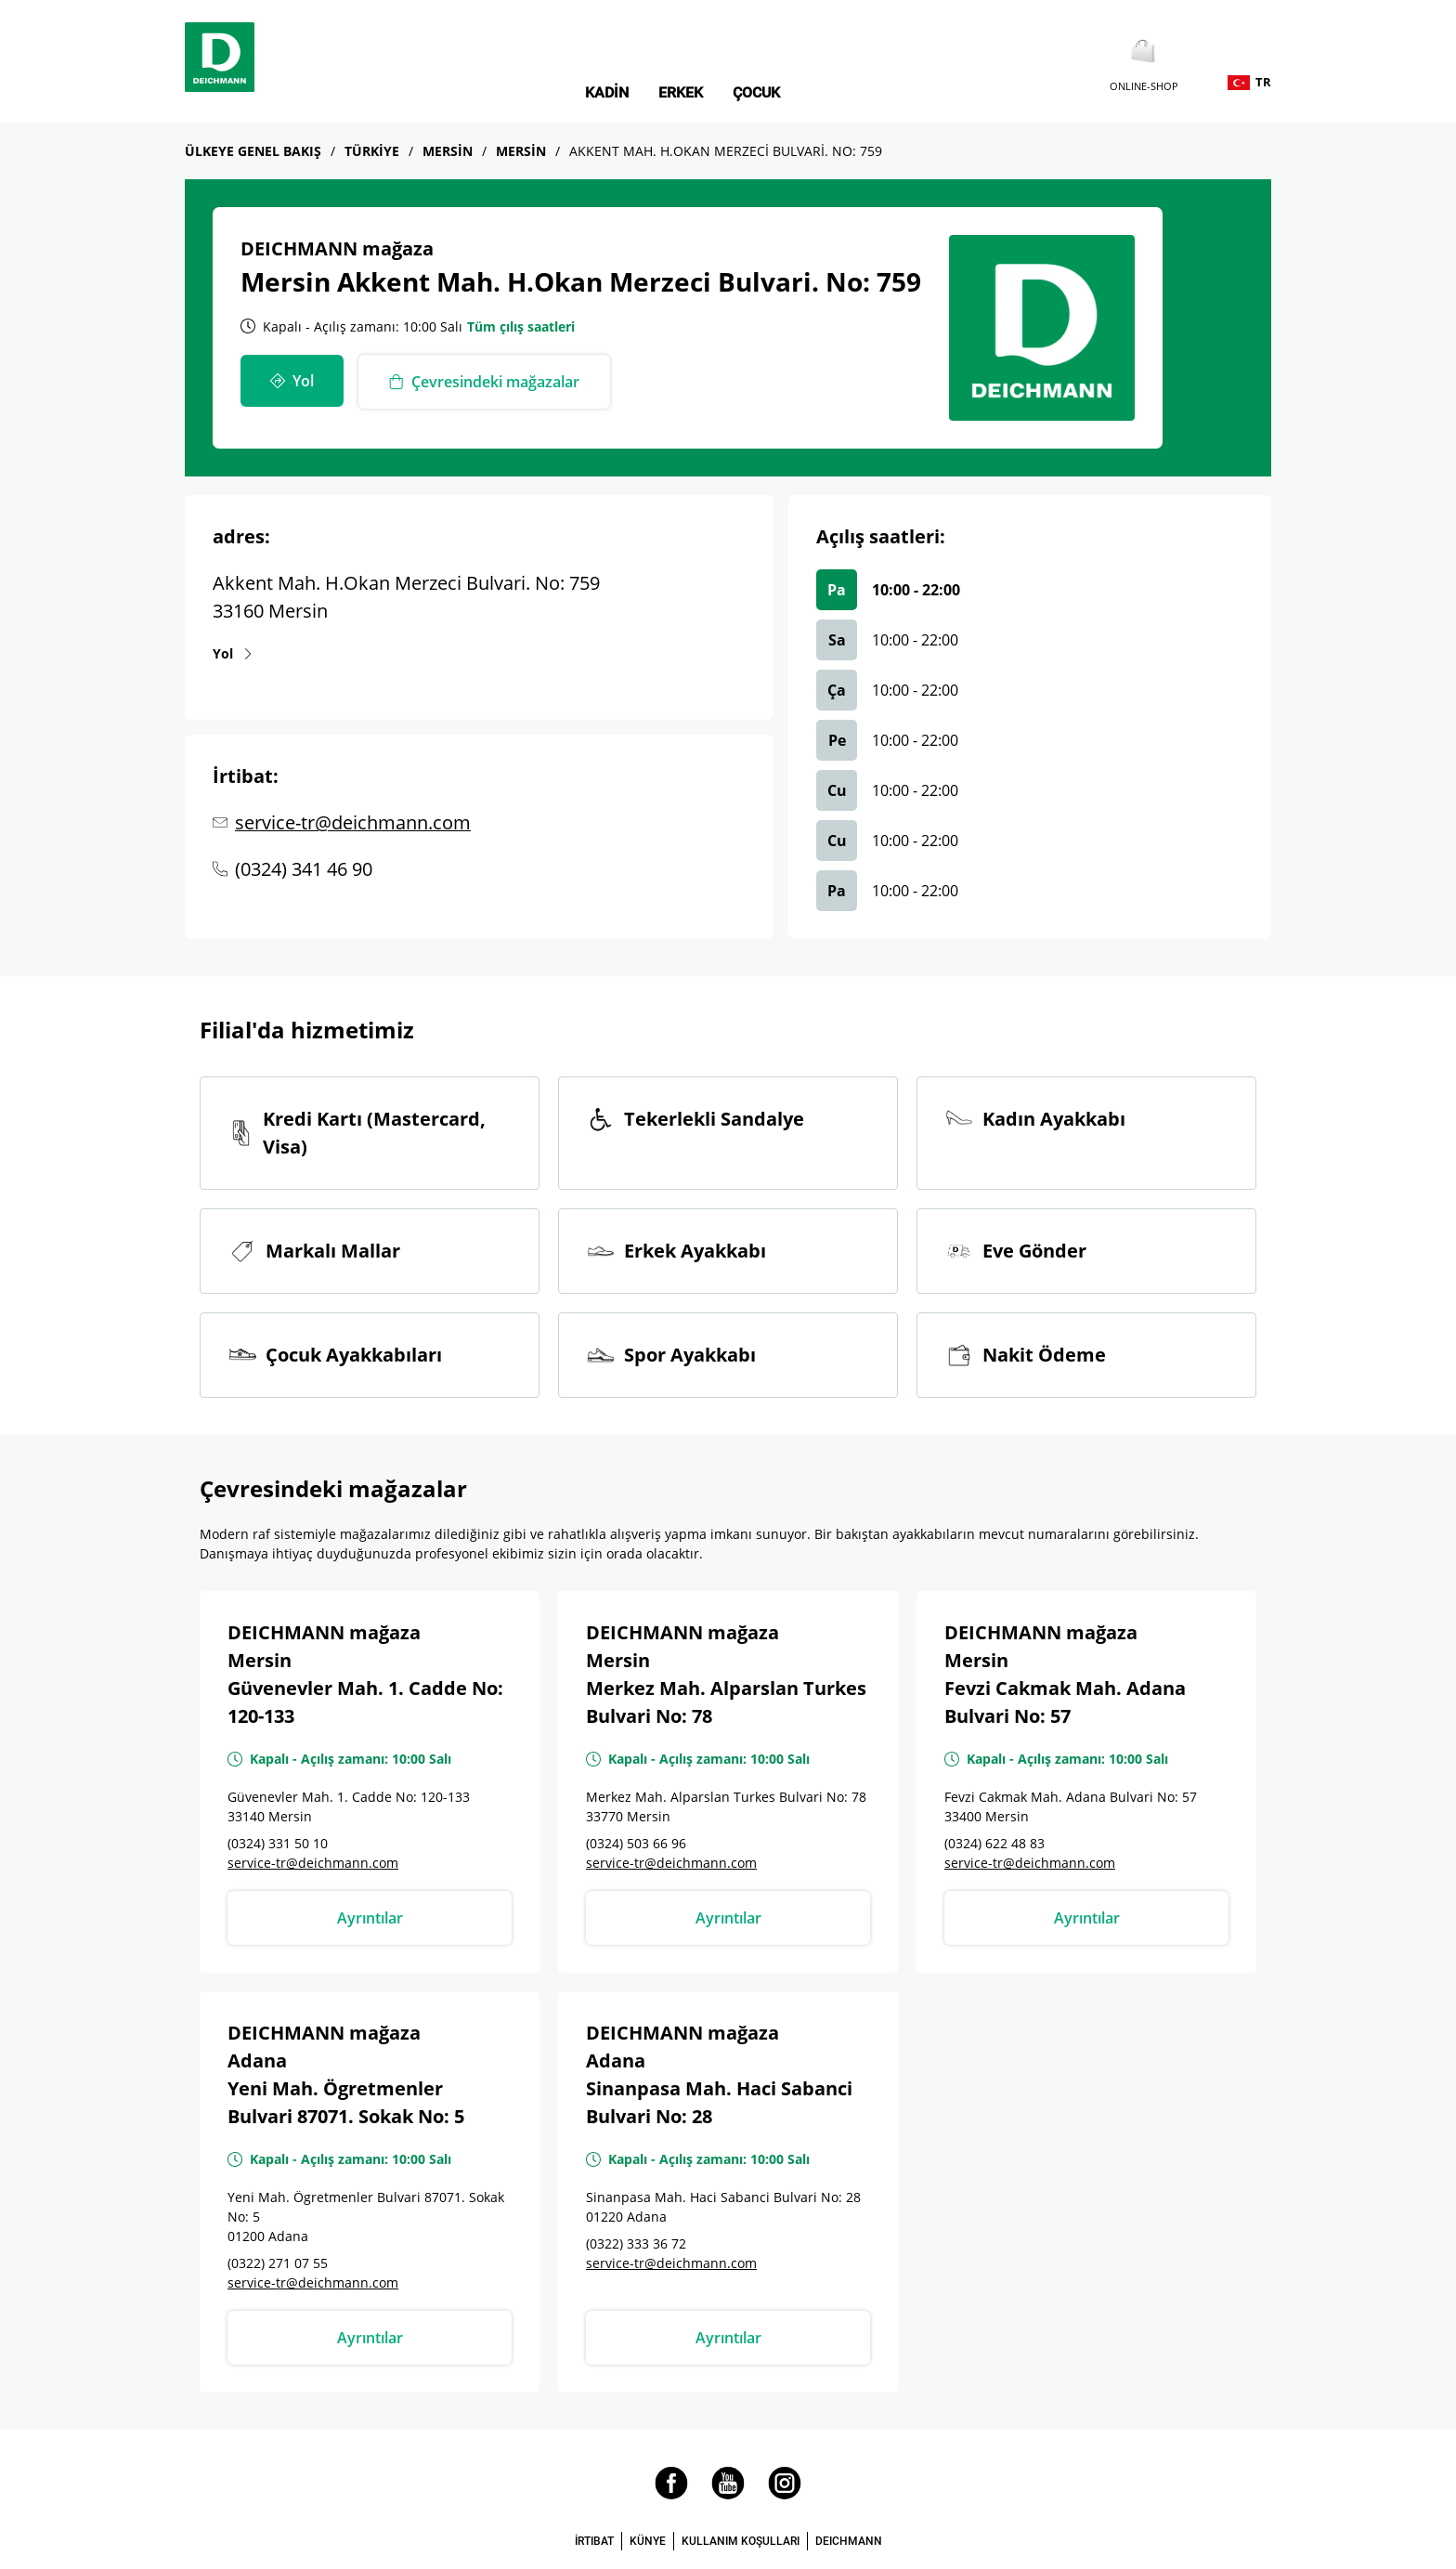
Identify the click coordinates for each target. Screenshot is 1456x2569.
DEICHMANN (848, 2541)
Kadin (607, 92)
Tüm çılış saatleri (521, 326)
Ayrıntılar (370, 1918)
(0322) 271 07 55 (278, 2263)
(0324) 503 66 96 (636, 1843)
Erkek (680, 92)
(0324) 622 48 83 (994, 1843)
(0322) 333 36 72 (636, 2243)
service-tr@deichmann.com (353, 822)
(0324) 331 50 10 (278, 1843)
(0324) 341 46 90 (303, 868)
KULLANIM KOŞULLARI (741, 2541)
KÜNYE (648, 2541)
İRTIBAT (594, 2541)
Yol (223, 653)
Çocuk (756, 92)
